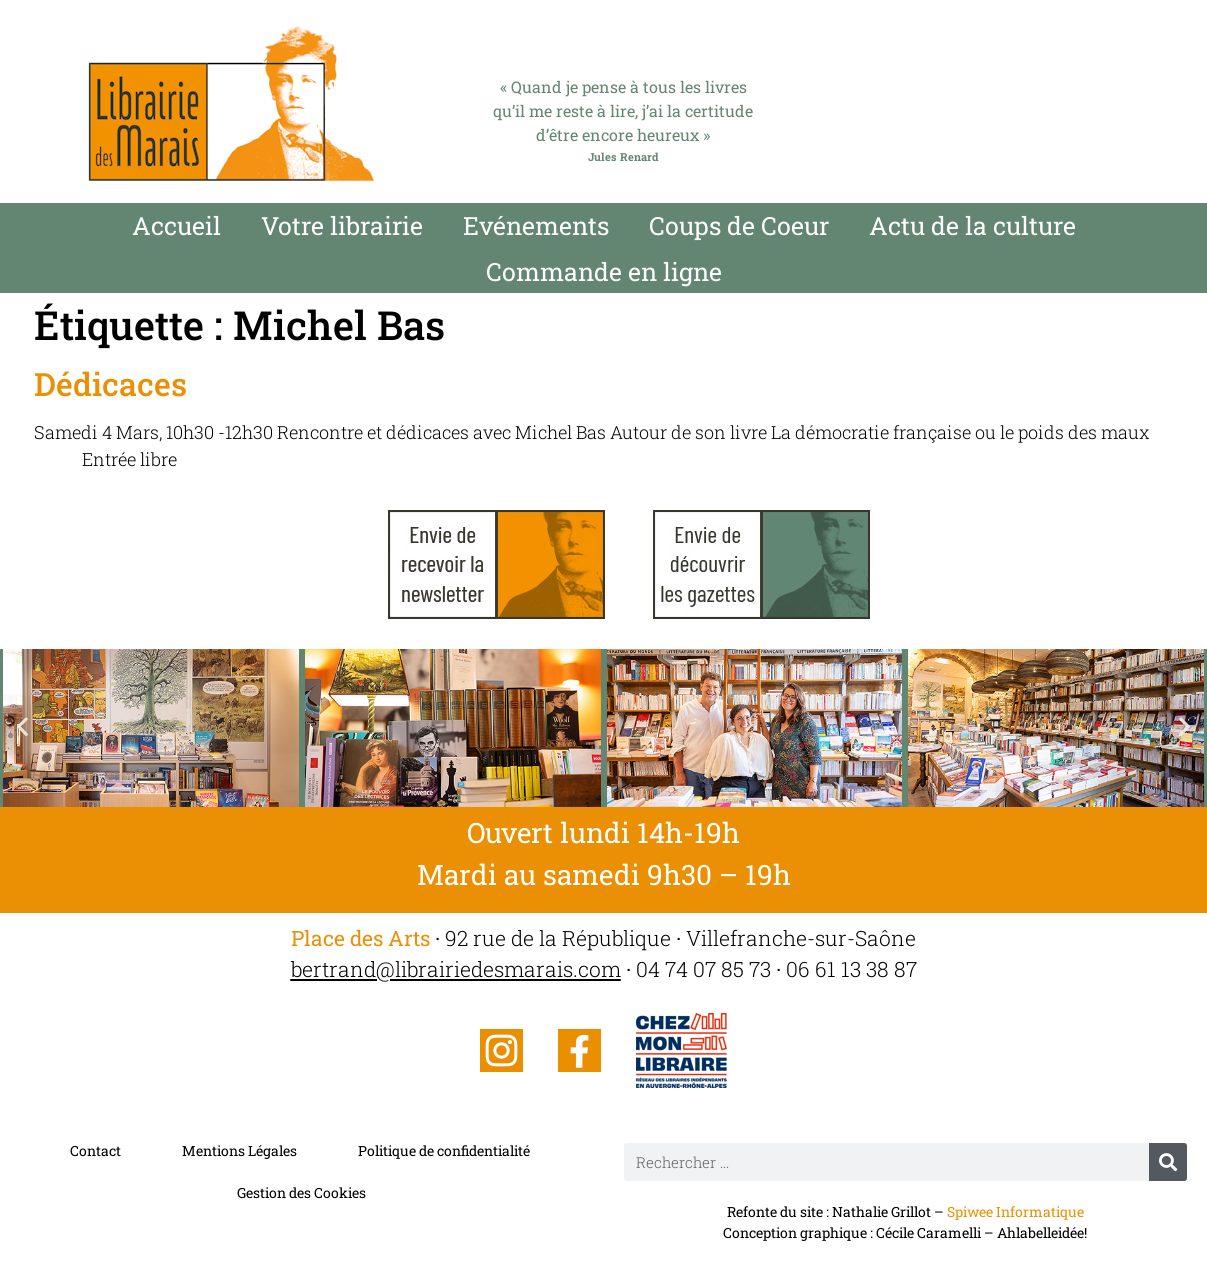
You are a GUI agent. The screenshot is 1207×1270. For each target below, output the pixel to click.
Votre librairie (342, 225)
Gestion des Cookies (301, 1192)
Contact (95, 1150)
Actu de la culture (972, 225)
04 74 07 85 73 (703, 969)
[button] (22, 725)
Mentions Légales (239, 1150)
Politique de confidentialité (444, 1150)
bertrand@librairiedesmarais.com (456, 969)
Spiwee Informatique (1015, 1211)
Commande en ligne (604, 271)
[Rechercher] (1168, 1162)
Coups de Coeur (739, 225)
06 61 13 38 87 (851, 969)
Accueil (176, 225)
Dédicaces (110, 383)
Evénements (536, 225)
